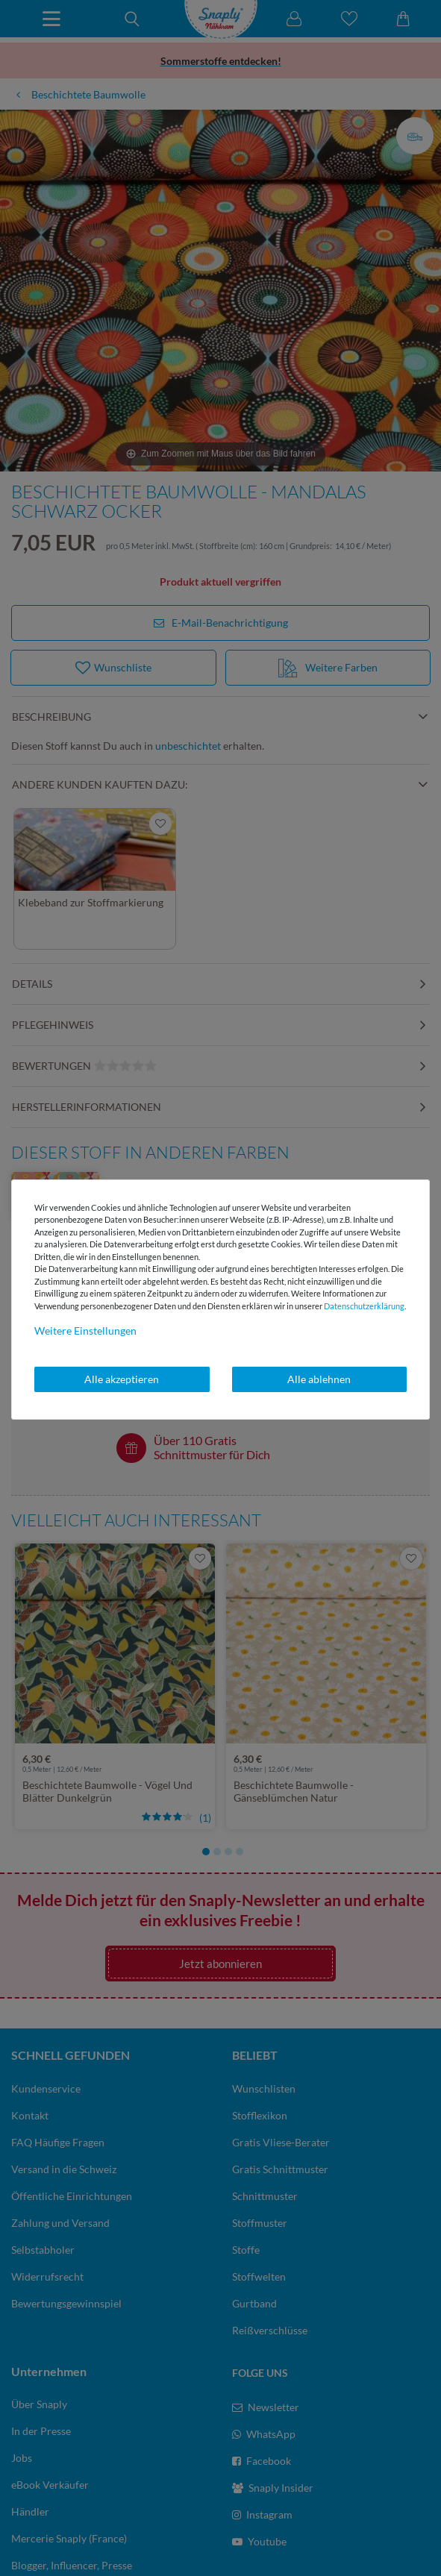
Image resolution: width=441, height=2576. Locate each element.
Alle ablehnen (319, 1379)
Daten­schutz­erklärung (364, 1306)
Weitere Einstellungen (85, 1330)
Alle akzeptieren (121, 1379)
